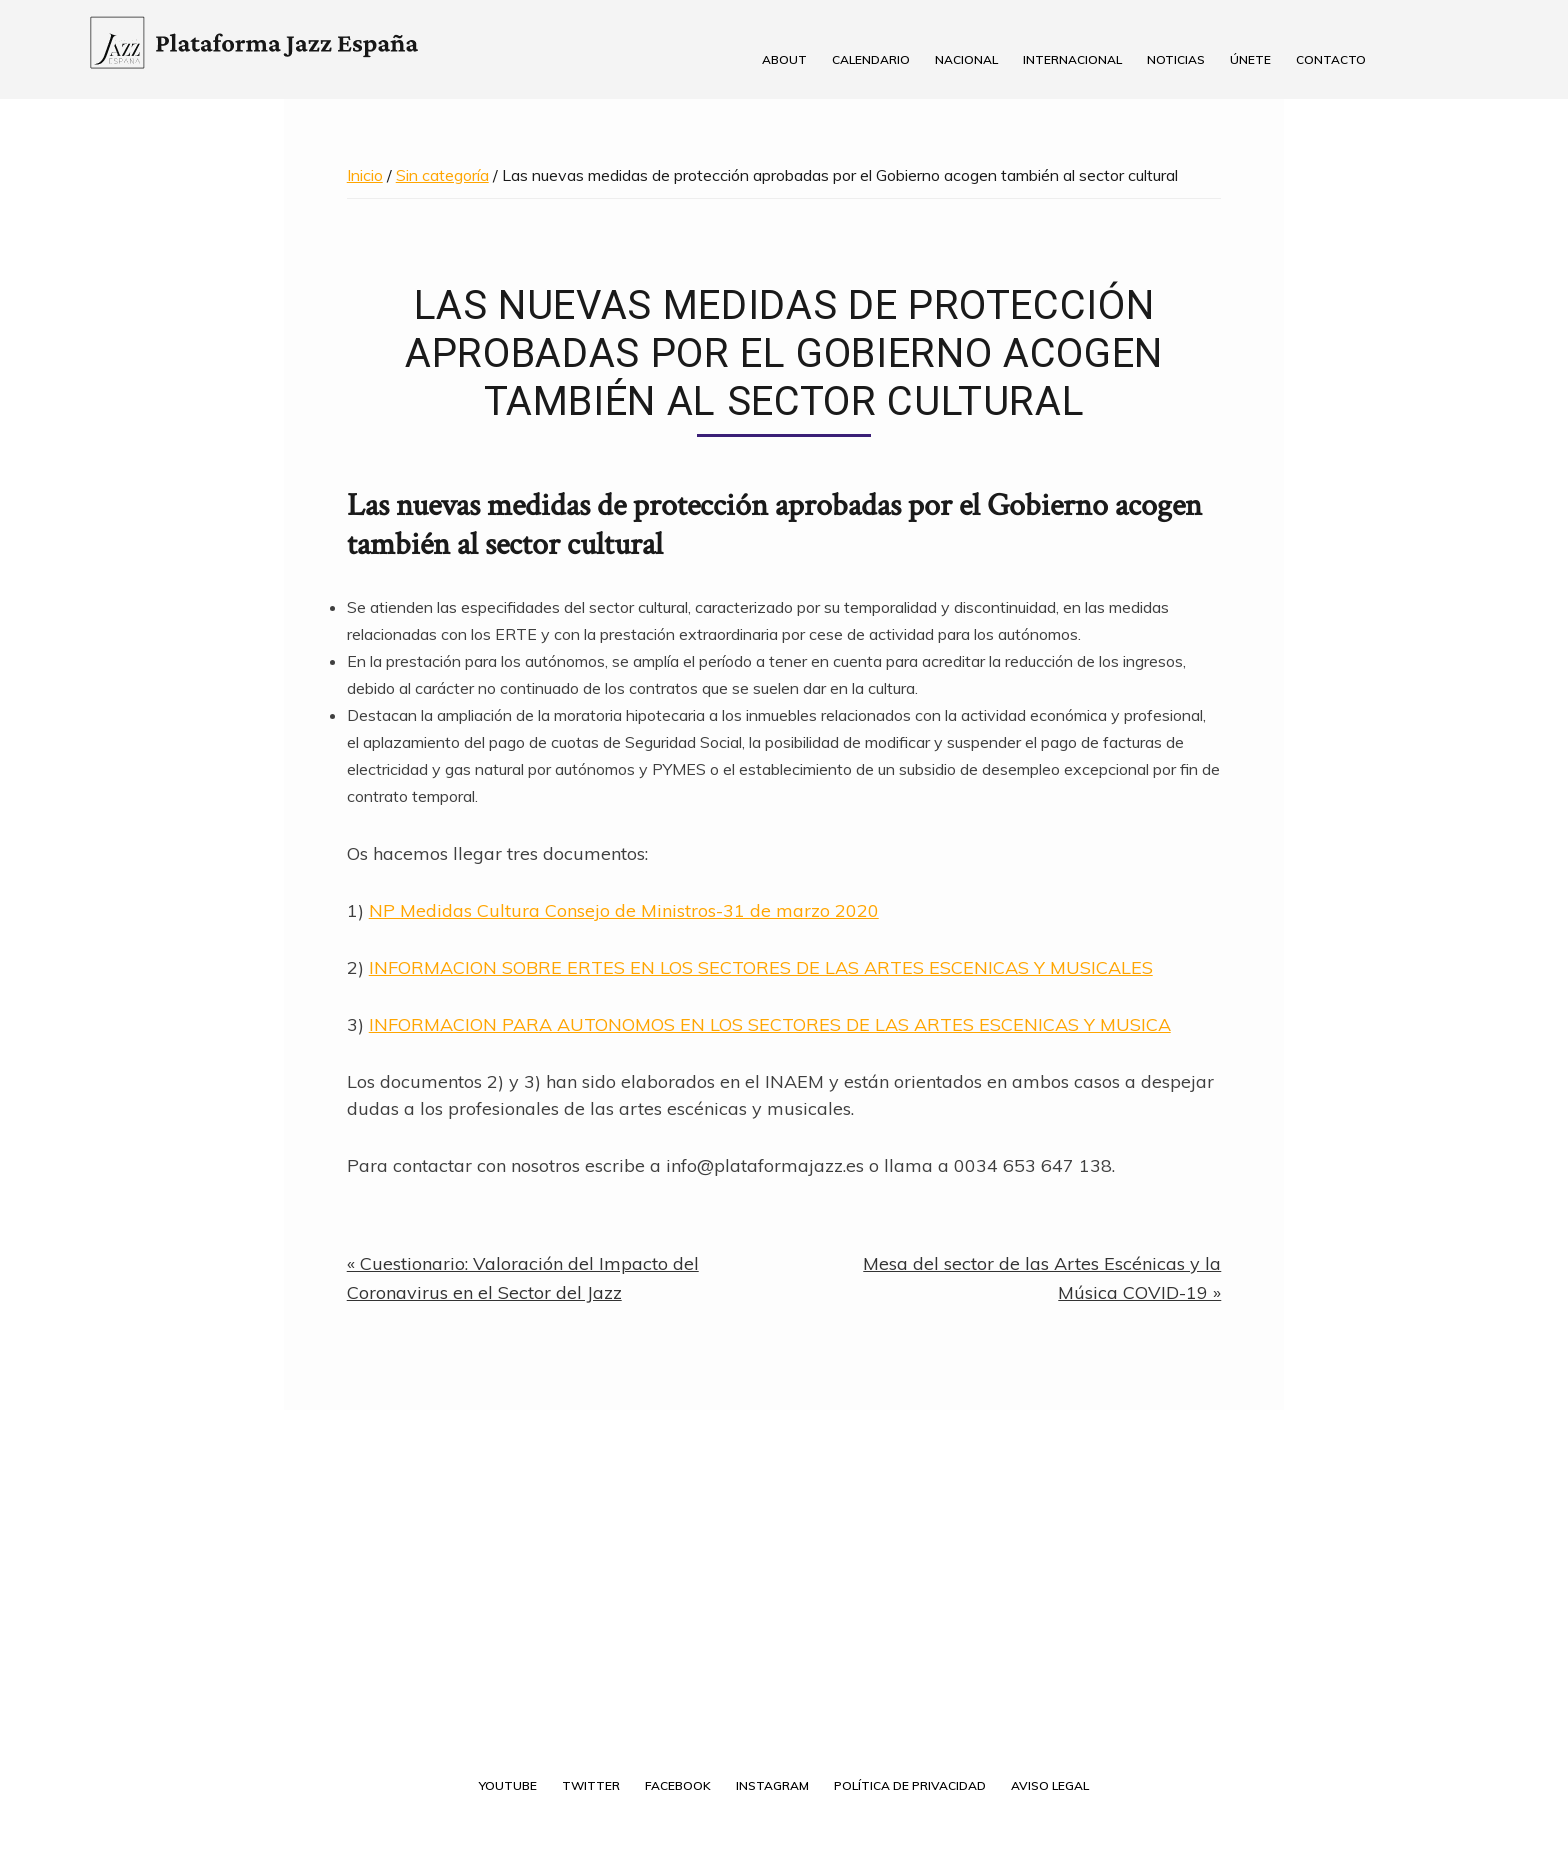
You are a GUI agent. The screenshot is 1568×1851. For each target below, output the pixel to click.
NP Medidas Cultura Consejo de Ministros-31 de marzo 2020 (624, 910)
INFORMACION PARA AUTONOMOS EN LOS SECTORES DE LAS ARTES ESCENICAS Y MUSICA (770, 1024)
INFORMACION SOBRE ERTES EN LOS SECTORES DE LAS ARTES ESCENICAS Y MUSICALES (761, 967)
